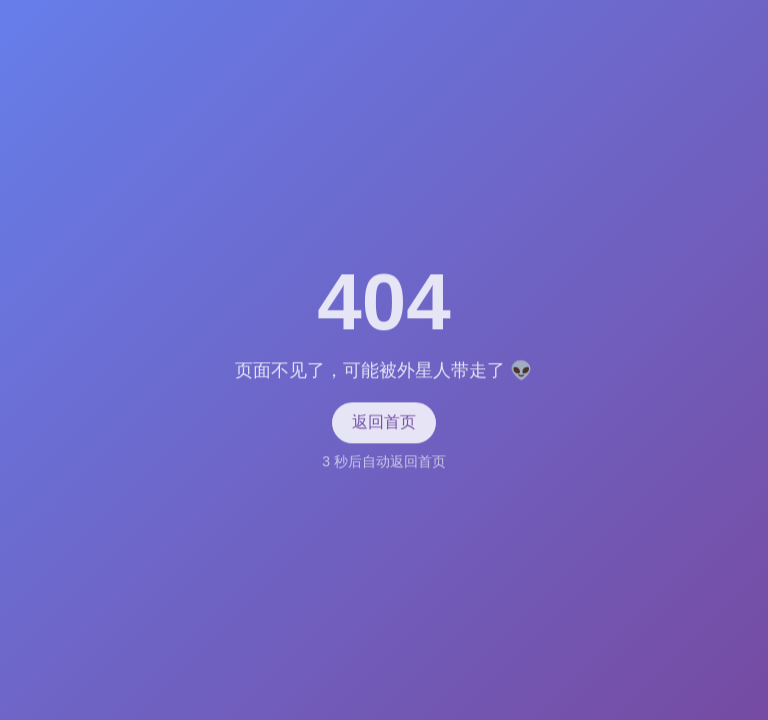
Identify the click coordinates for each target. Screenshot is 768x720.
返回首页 (384, 422)
